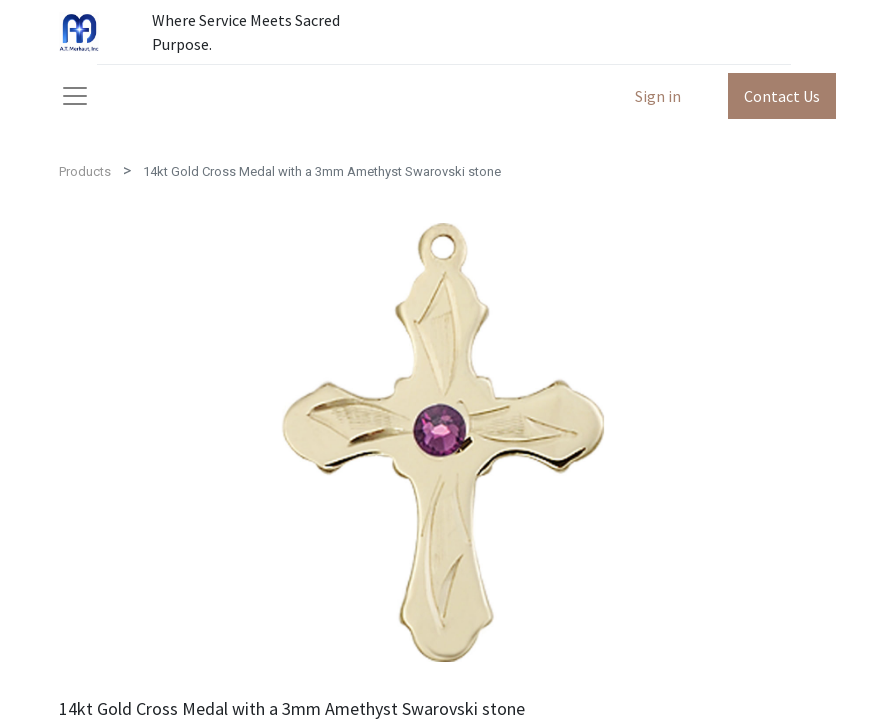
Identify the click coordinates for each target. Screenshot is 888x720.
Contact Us (782, 96)
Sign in (658, 96)
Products (85, 171)
